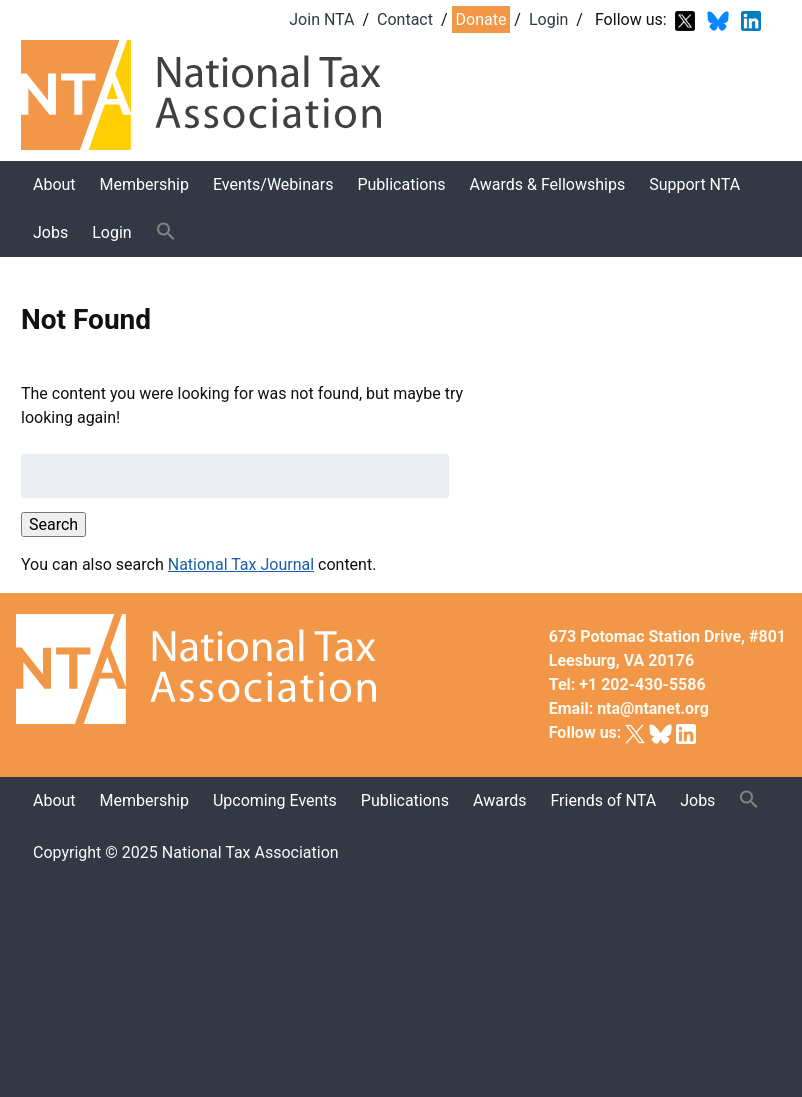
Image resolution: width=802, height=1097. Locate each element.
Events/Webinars (273, 184)
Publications (401, 184)
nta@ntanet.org (653, 708)
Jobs (50, 232)
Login (548, 19)
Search (53, 524)
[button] (166, 232)
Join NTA (321, 19)
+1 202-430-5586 (642, 684)
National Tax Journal (241, 564)
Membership (144, 184)
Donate (481, 19)
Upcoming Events (275, 800)
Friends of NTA (603, 800)
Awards (499, 800)
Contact (405, 19)
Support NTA (694, 184)
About (54, 184)
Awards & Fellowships (548, 184)
